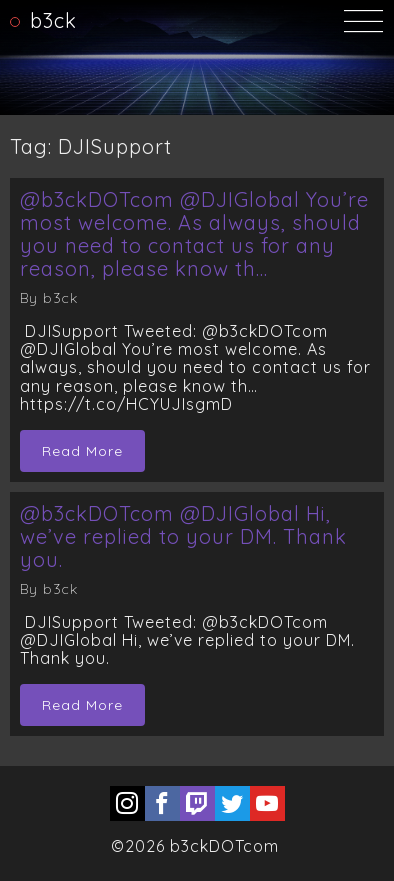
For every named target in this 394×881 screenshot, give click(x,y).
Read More (82, 451)
